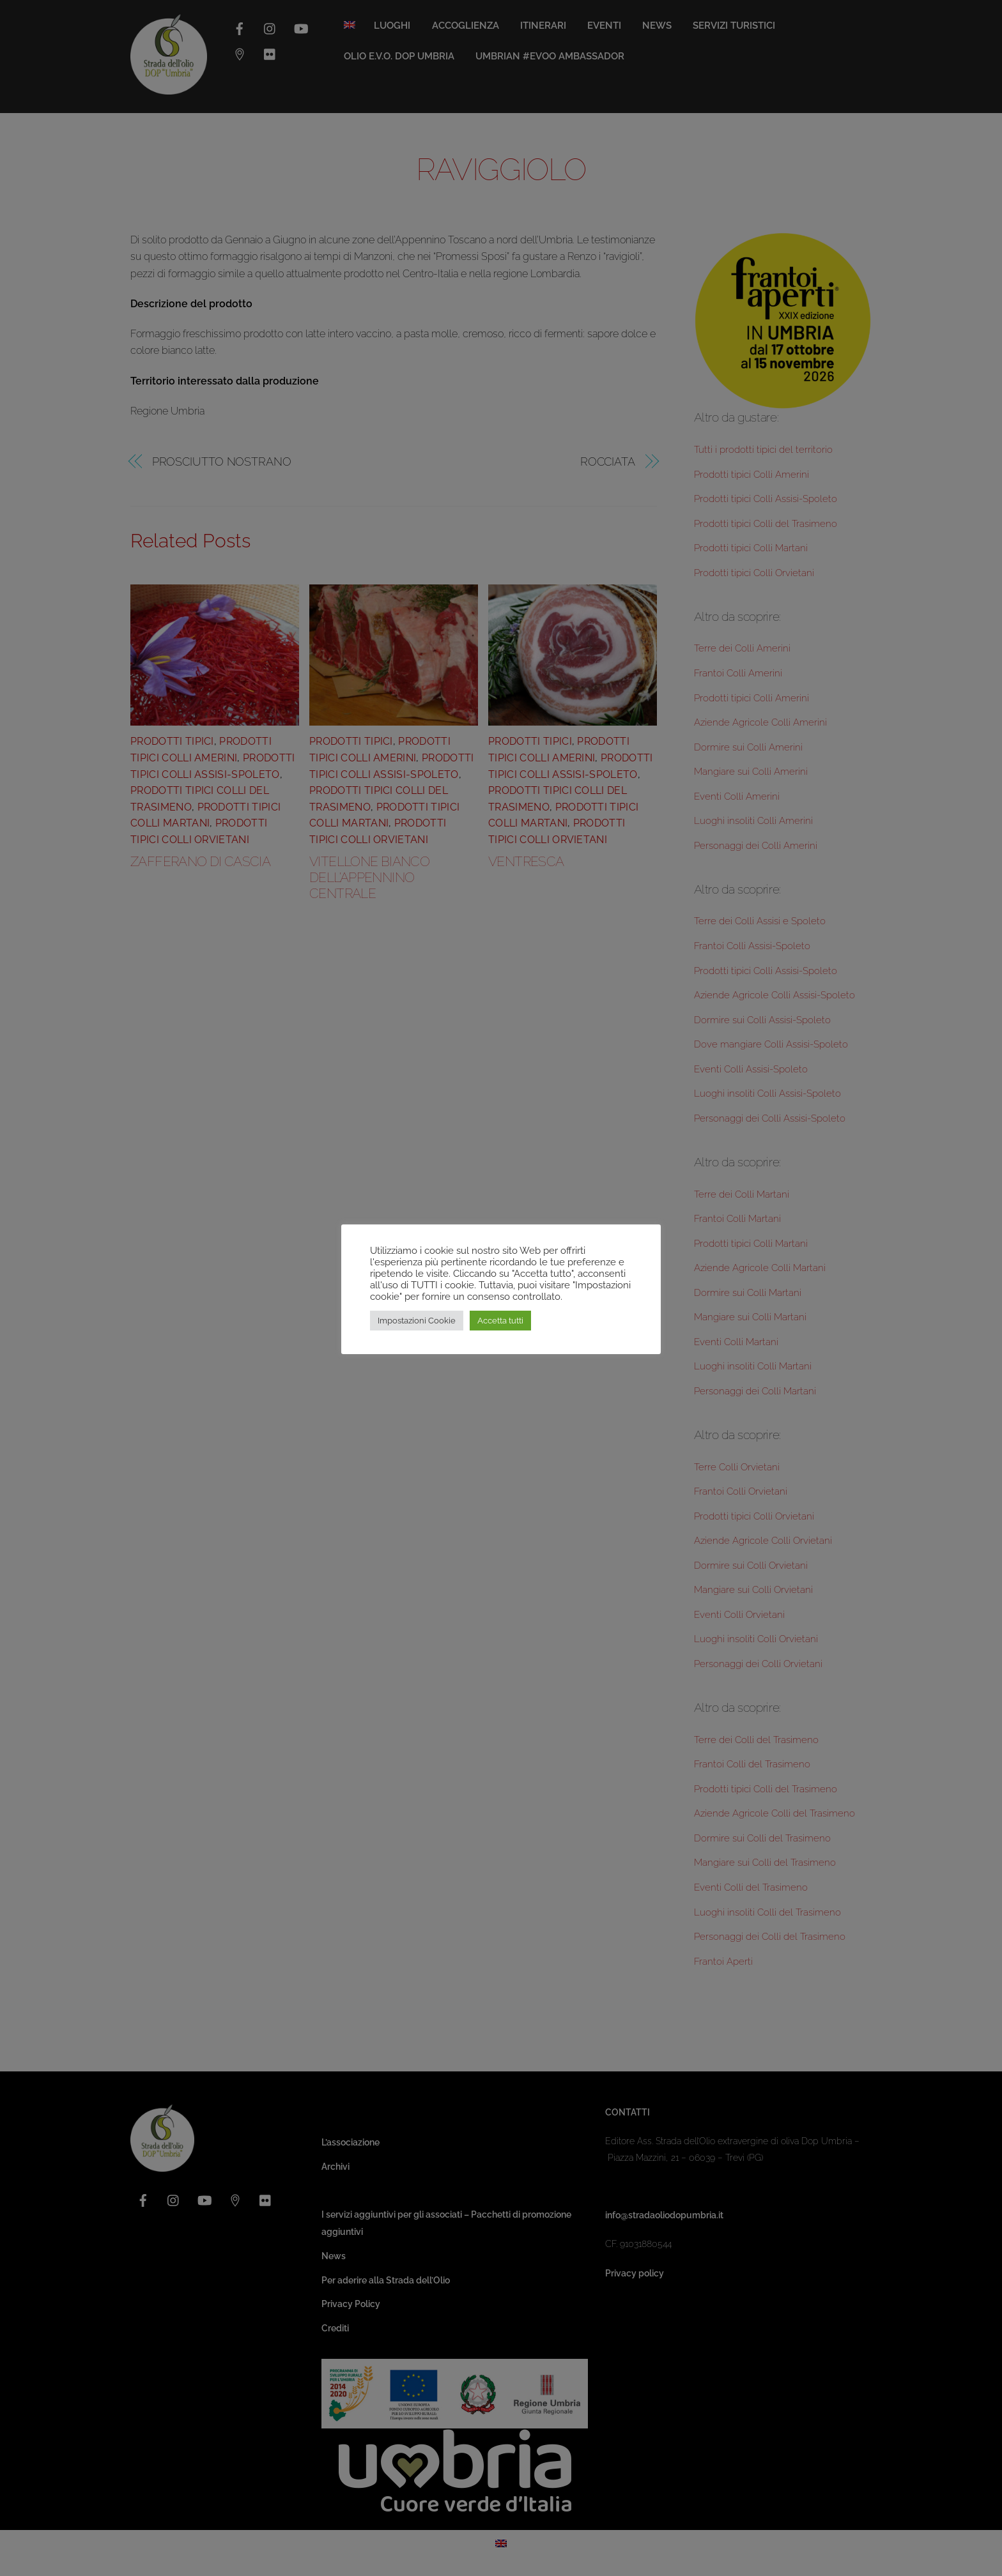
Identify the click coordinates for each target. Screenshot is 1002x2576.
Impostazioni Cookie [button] (417, 1320)
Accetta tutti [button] (500, 1320)
